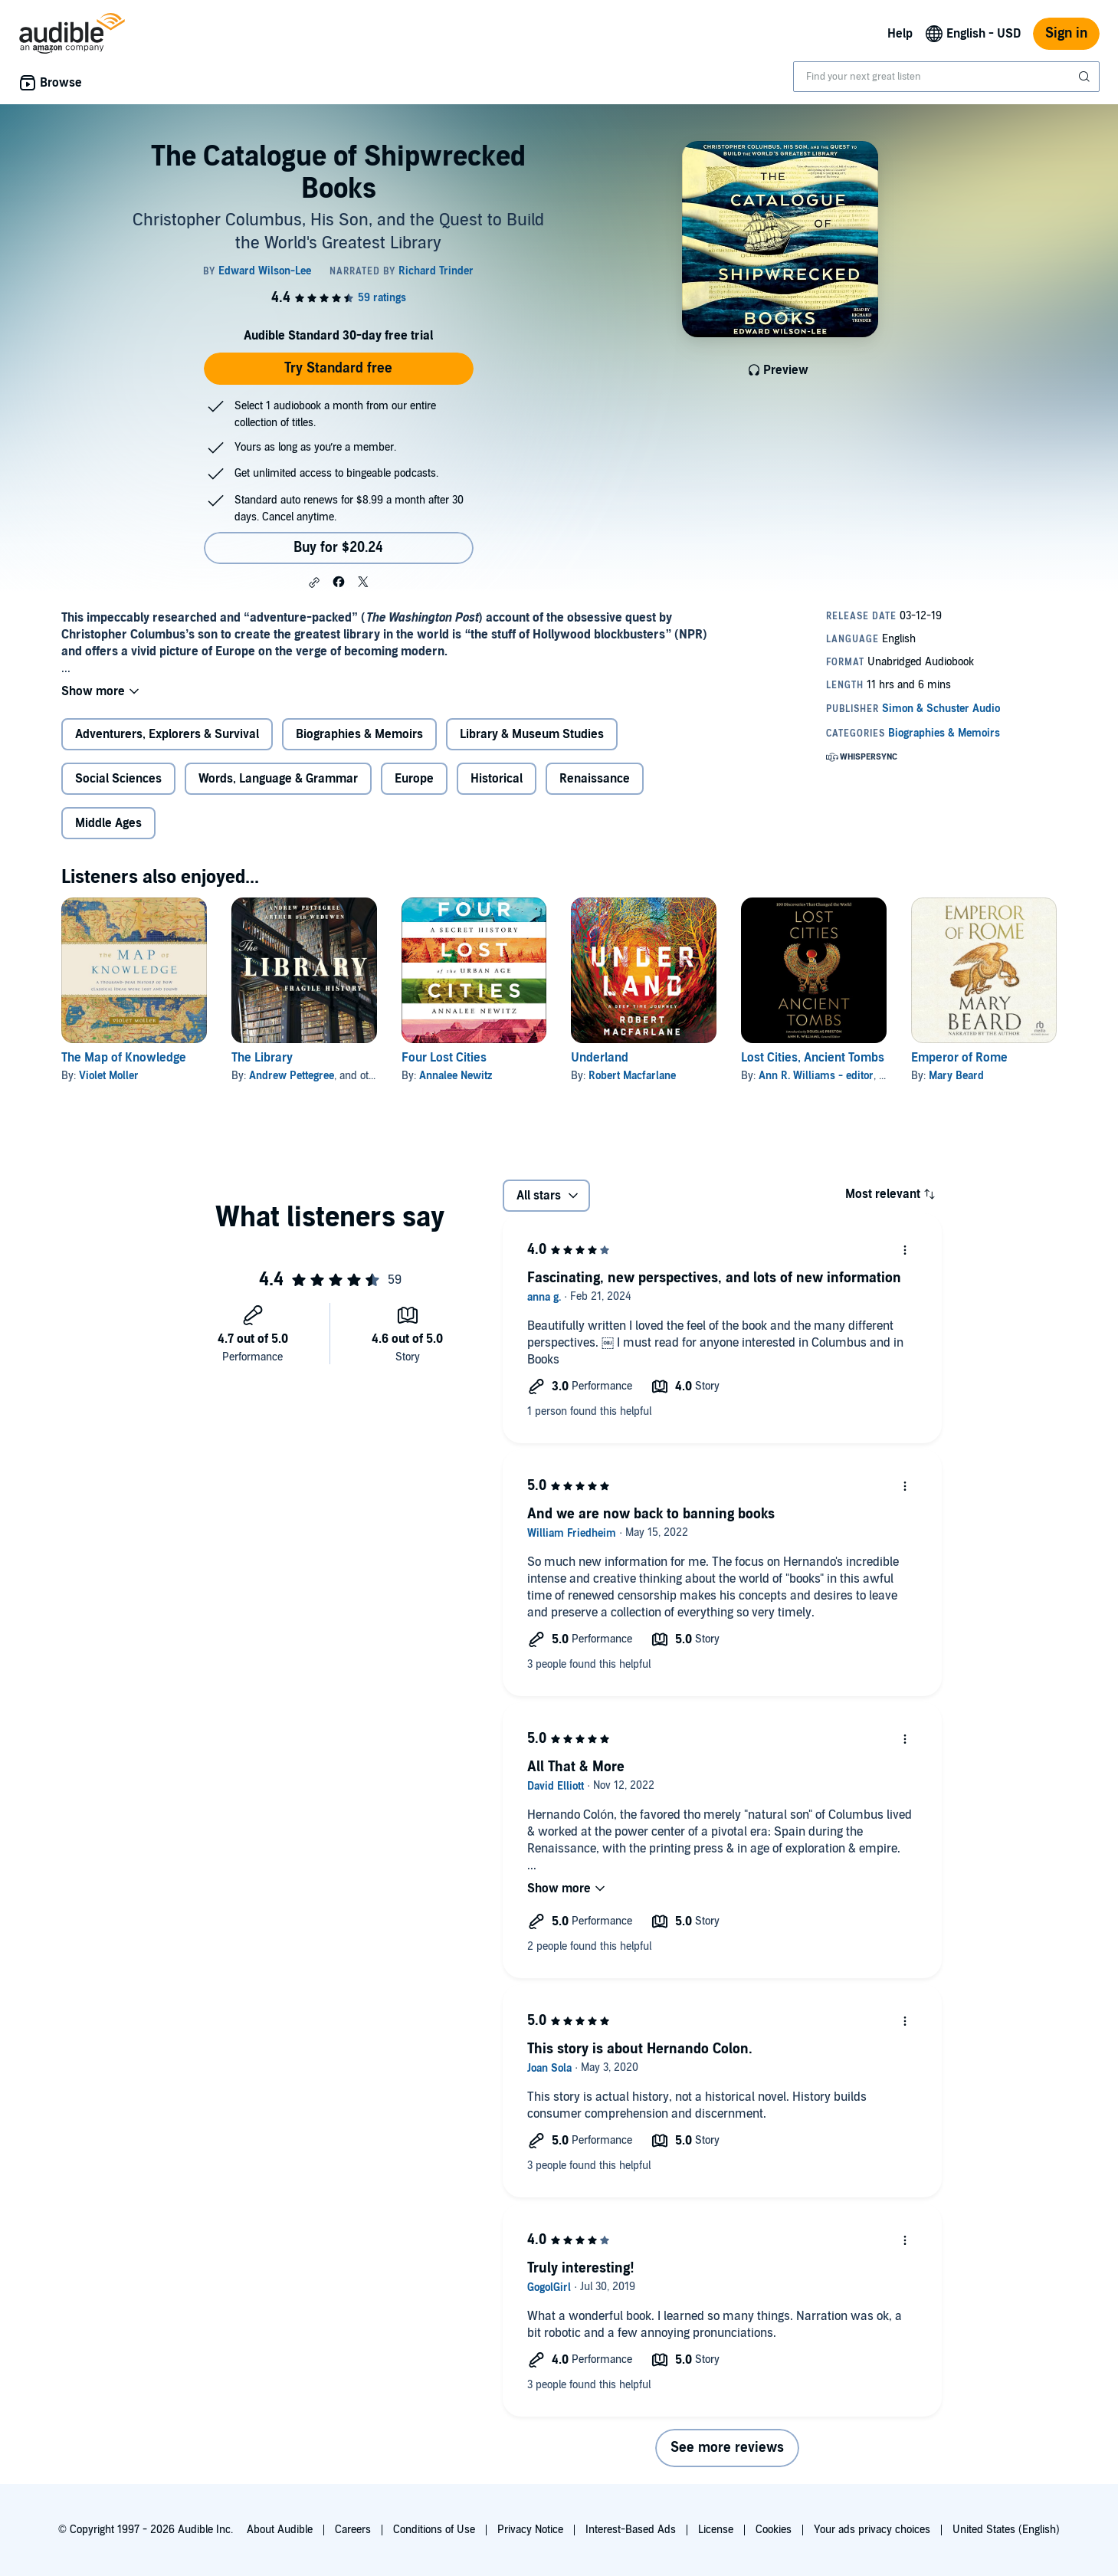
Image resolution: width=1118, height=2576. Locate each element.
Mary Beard (956, 1075)
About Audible (280, 2529)
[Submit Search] (1086, 76)
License (715, 2529)
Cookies (774, 2529)
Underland (599, 1057)
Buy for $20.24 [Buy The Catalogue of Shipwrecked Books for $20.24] (338, 548)
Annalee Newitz (455, 1075)
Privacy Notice (530, 2529)
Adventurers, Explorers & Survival (167, 734)
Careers (353, 2529)
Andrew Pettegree (291, 1075)
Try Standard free (338, 368)
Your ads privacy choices (872, 2529)
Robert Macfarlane (632, 1075)
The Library (262, 1057)
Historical (496, 778)
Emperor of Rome (959, 1057)
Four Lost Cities (444, 1057)
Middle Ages (108, 823)
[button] (314, 582)
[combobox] (946, 76)
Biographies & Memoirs (359, 734)
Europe (414, 778)
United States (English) (1006, 2529)
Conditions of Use (434, 2529)
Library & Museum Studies (532, 734)
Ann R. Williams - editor (816, 1075)
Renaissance (594, 778)
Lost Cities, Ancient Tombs (812, 1057)
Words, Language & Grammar (278, 778)
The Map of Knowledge (123, 1057)
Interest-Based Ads (630, 2529)
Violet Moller (109, 1075)
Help (900, 33)
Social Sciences (118, 778)
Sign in (1066, 33)
